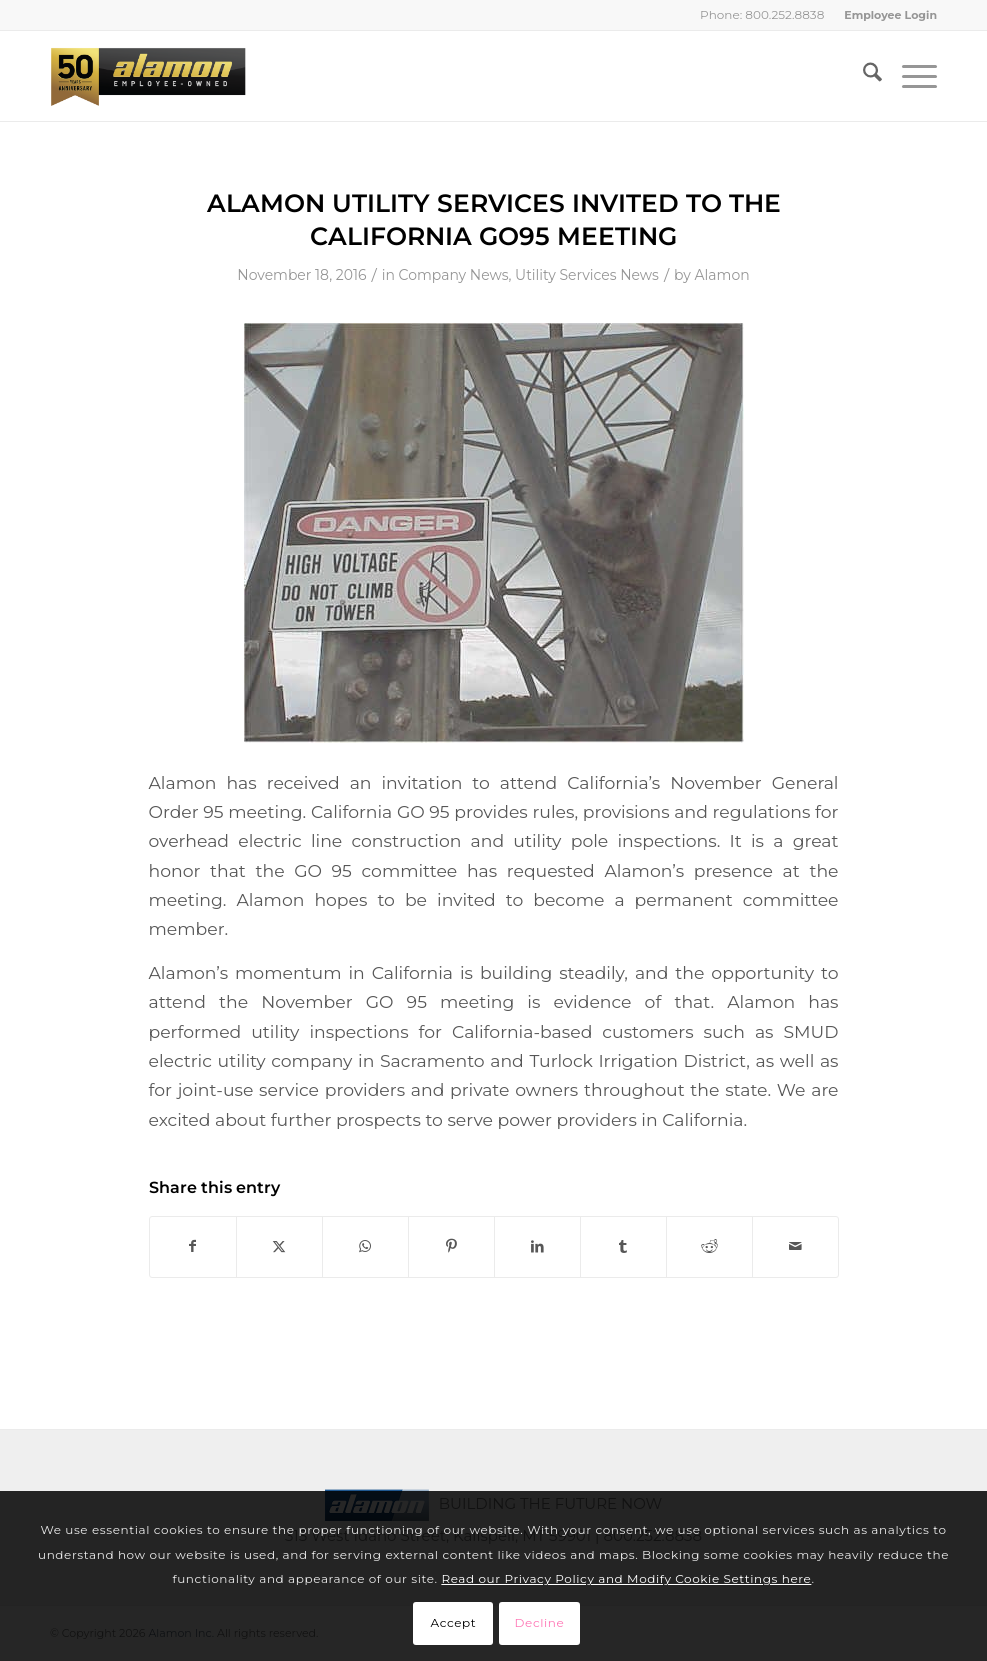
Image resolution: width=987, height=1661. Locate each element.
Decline (540, 1622)
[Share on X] (279, 1246)
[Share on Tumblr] (623, 1246)
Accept (454, 1622)
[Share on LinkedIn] (537, 1246)
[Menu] (909, 76)
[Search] (862, 76)
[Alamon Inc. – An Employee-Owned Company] (148, 76)
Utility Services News (587, 275)
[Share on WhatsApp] (365, 1246)
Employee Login (890, 15)
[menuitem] (885, 15)
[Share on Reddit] (709, 1246)
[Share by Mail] (795, 1246)
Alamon (722, 275)
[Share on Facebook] (193, 1246)
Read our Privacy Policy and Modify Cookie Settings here (626, 1578)
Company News (454, 275)
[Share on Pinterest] (451, 1246)
